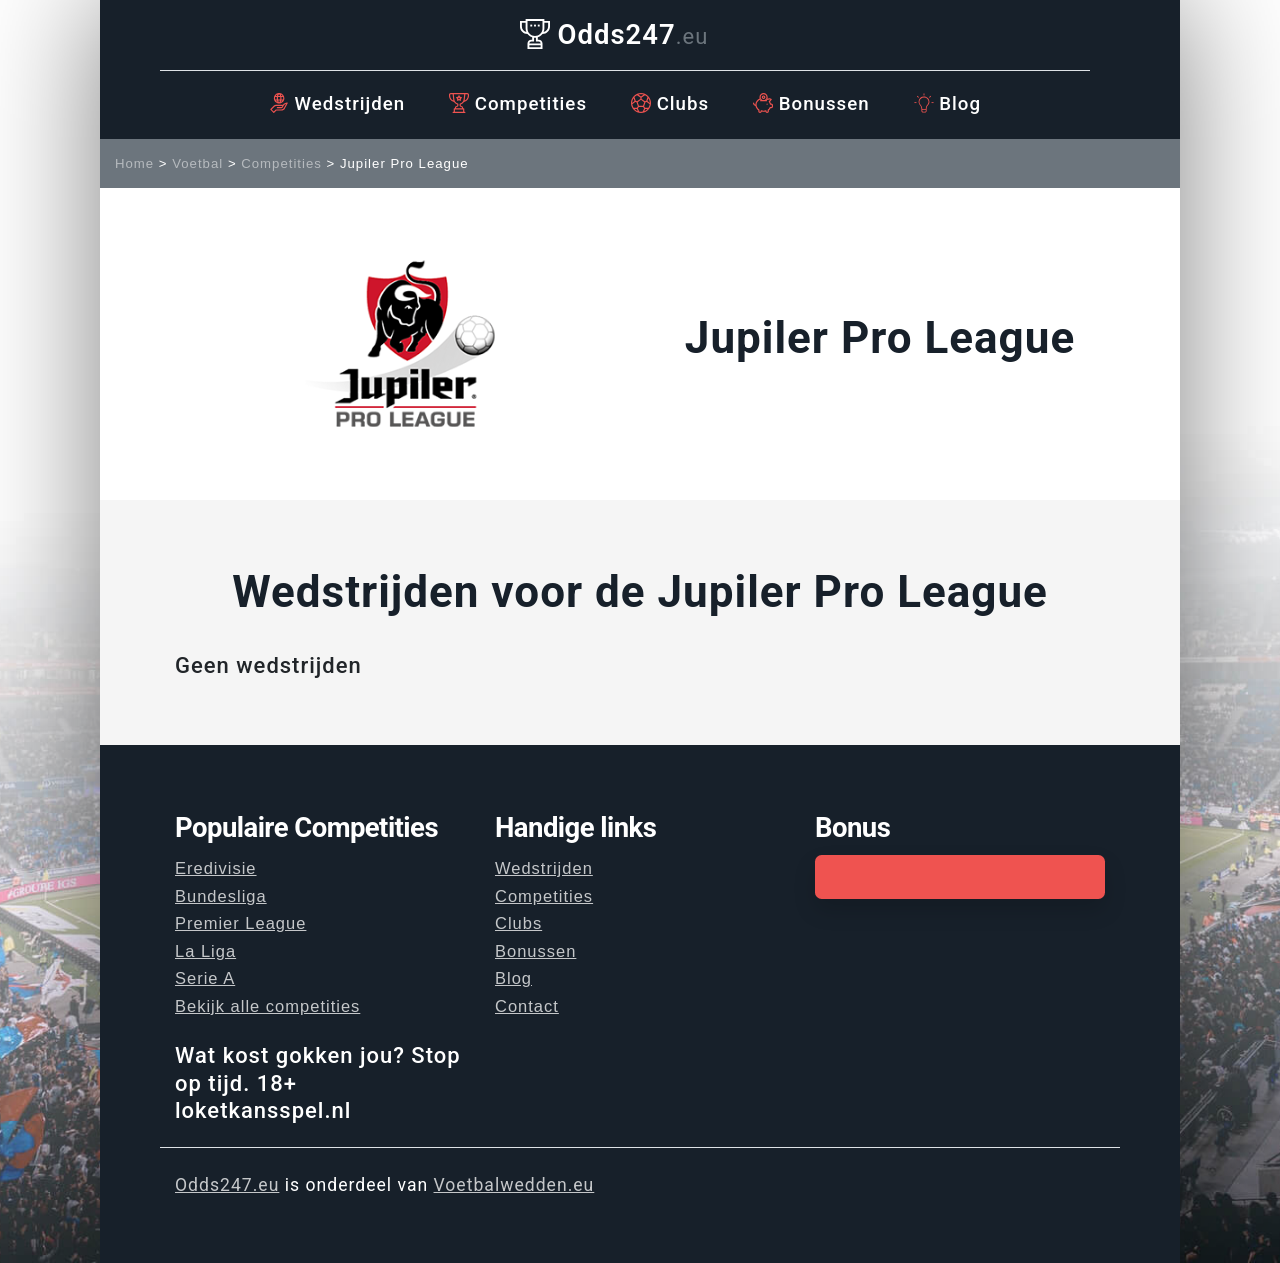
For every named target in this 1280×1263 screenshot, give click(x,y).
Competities (518, 104)
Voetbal (197, 163)
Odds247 (614, 34)
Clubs (670, 104)
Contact (527, 1006)
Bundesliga (221, 896)
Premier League (240, 923)
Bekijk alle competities (267, 1006)
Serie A (205, 978)
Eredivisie (216, 868)
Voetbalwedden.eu (514, 1185)
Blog (947, 104)
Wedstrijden (337, 104)
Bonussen (811, 104)
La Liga (205, 951)
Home (134, 163)
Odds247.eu (227, 1185)
